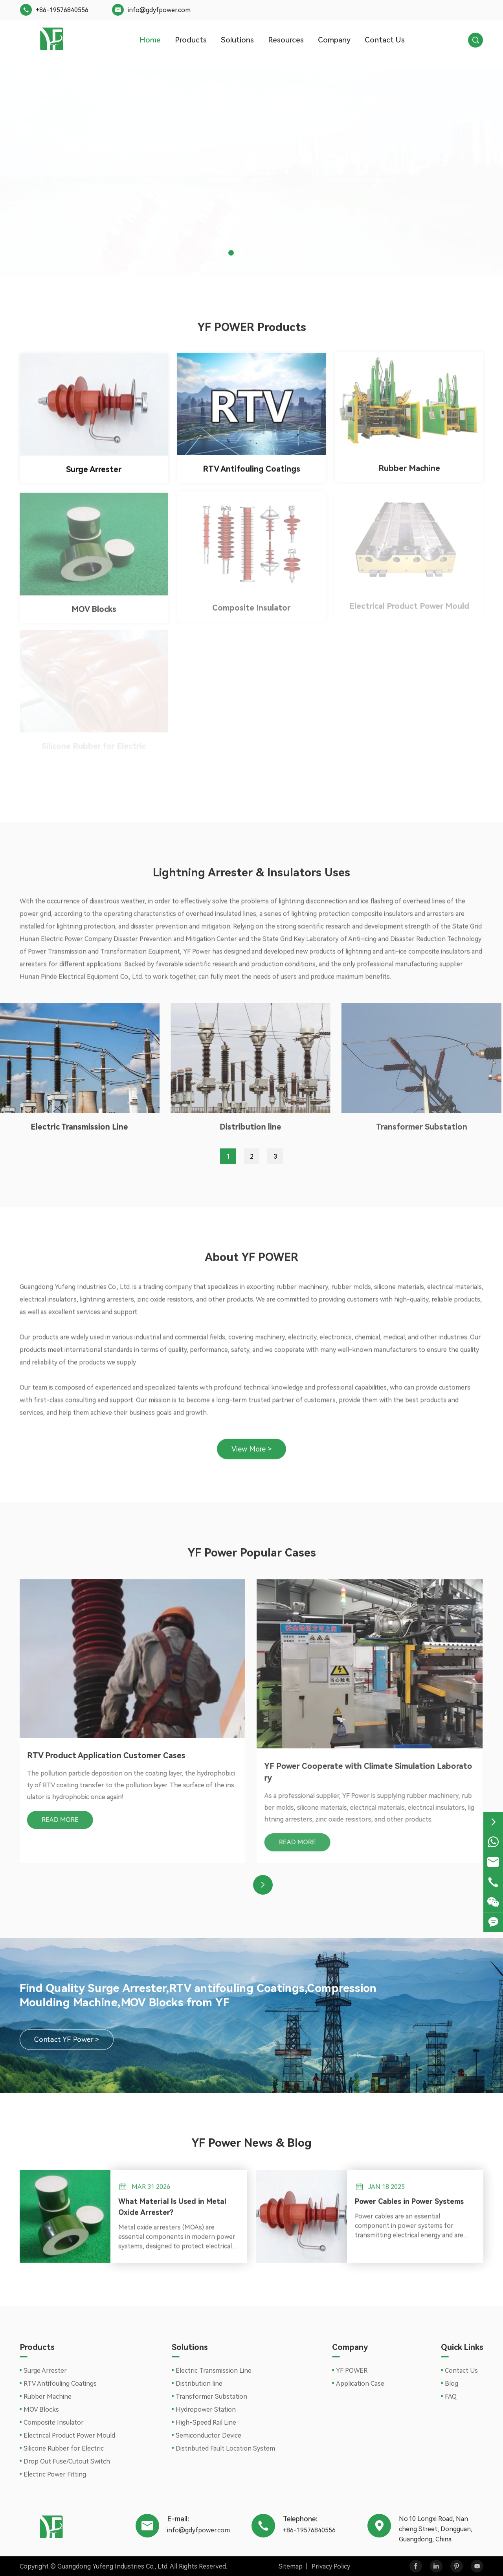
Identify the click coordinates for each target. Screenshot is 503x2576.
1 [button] (228, 1156)
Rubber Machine (48, 2396)
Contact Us (385, 39)
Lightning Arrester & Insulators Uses (251, 880)
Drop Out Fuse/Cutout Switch (67, 2461)
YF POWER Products (251, 334)
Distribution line (199, 2383)
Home (150, 39)
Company (334, 39)
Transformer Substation (211, 2396)
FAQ (451, 2396)
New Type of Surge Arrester (124, 112)
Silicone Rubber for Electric (64, 2448)
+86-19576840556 (62, 10)
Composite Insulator (54, 2422)
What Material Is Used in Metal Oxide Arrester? (172, 2214)
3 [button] (275, 1156)
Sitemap (291, 2566)
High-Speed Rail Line (206, 2422)
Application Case (360, 2383)
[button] (231, 253)
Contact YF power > (68, 155)
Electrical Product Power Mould (69, 2435)
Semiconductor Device (208, 2435)
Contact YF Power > (66, 2047)
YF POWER (351, 2370)
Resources (286, 39)
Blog (451, 2383)
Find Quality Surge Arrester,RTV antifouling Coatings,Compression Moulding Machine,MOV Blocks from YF (198, 2003)
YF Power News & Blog (251, 2142)
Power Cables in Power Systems (409, 2209)
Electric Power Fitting (55, 2474)
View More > (251, 1456)
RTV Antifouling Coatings (60, 2383)
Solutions (237, 39)
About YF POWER (251, 1249)
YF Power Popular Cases (251, 1560)
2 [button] (251, 1156)
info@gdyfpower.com (159, 10)
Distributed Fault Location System (225, 2448)
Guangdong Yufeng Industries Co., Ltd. (113, 2566)
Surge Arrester (45, 2370)
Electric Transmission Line (214, 2370)
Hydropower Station (206, 2409)
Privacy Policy (331, 2566)
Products (191, 39)
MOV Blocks (41, 2409)
